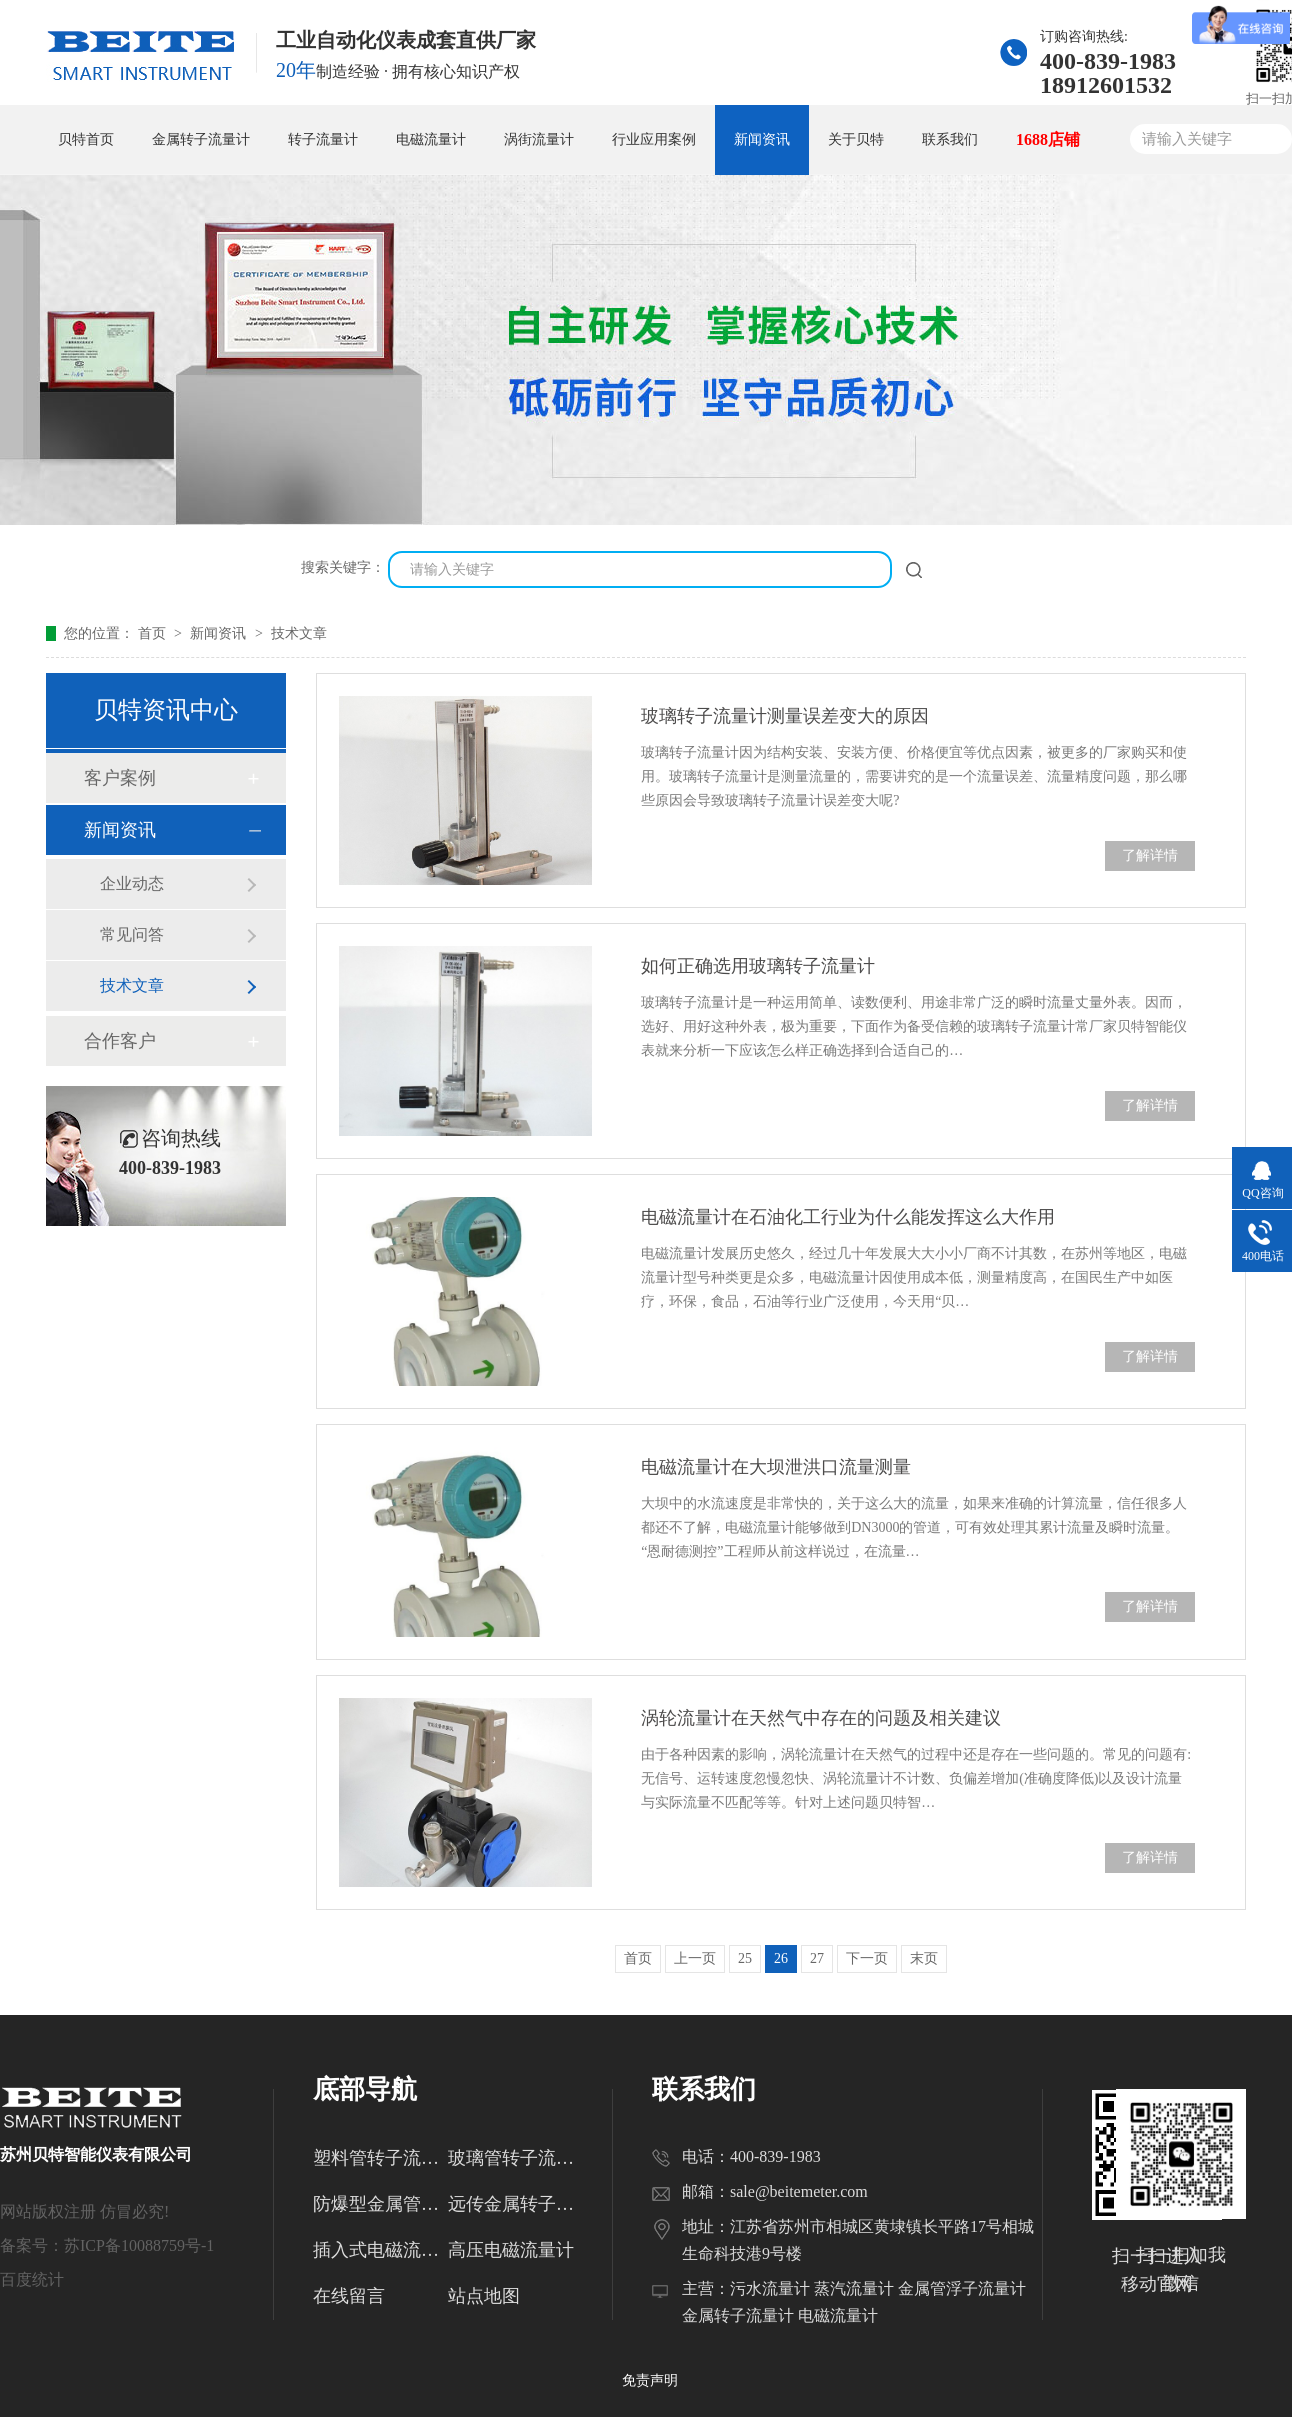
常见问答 (132, 934)
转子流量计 (323, 139)
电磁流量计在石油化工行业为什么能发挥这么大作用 (848, 1217)
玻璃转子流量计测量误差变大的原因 (785, 716)
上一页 (695, 1958)
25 (745, 1958)
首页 (154, 633)
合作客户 (120, 1041)
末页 (924, 1958)
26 (781, 1958)
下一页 (867, 1958)
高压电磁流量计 (511, 2250)
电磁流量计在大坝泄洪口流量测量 (776, 1467)
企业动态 (132, 883)
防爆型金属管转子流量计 (380, 2204)
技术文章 (299, 633)
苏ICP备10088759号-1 (139, 2245)
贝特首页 (86, 139)
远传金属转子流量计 (515, 2204)
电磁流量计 (431, 139)
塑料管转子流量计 (380, 2158)
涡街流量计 (539, 139)
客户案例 (120, 778)
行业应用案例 (654, 139)
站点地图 (484, 2296)
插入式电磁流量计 (380, 2250)
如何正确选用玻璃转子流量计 (758, 966)
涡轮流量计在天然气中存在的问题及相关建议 (821, 1718)
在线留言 (349, 2296)
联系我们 (950, 139)
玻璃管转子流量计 (515, 2158)
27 (817, 1958)
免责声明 (650, 2380)
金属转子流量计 (201, 139)
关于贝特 (856, 139)
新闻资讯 (762, 139)
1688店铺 (1048, 139)
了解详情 (1150, 855)
